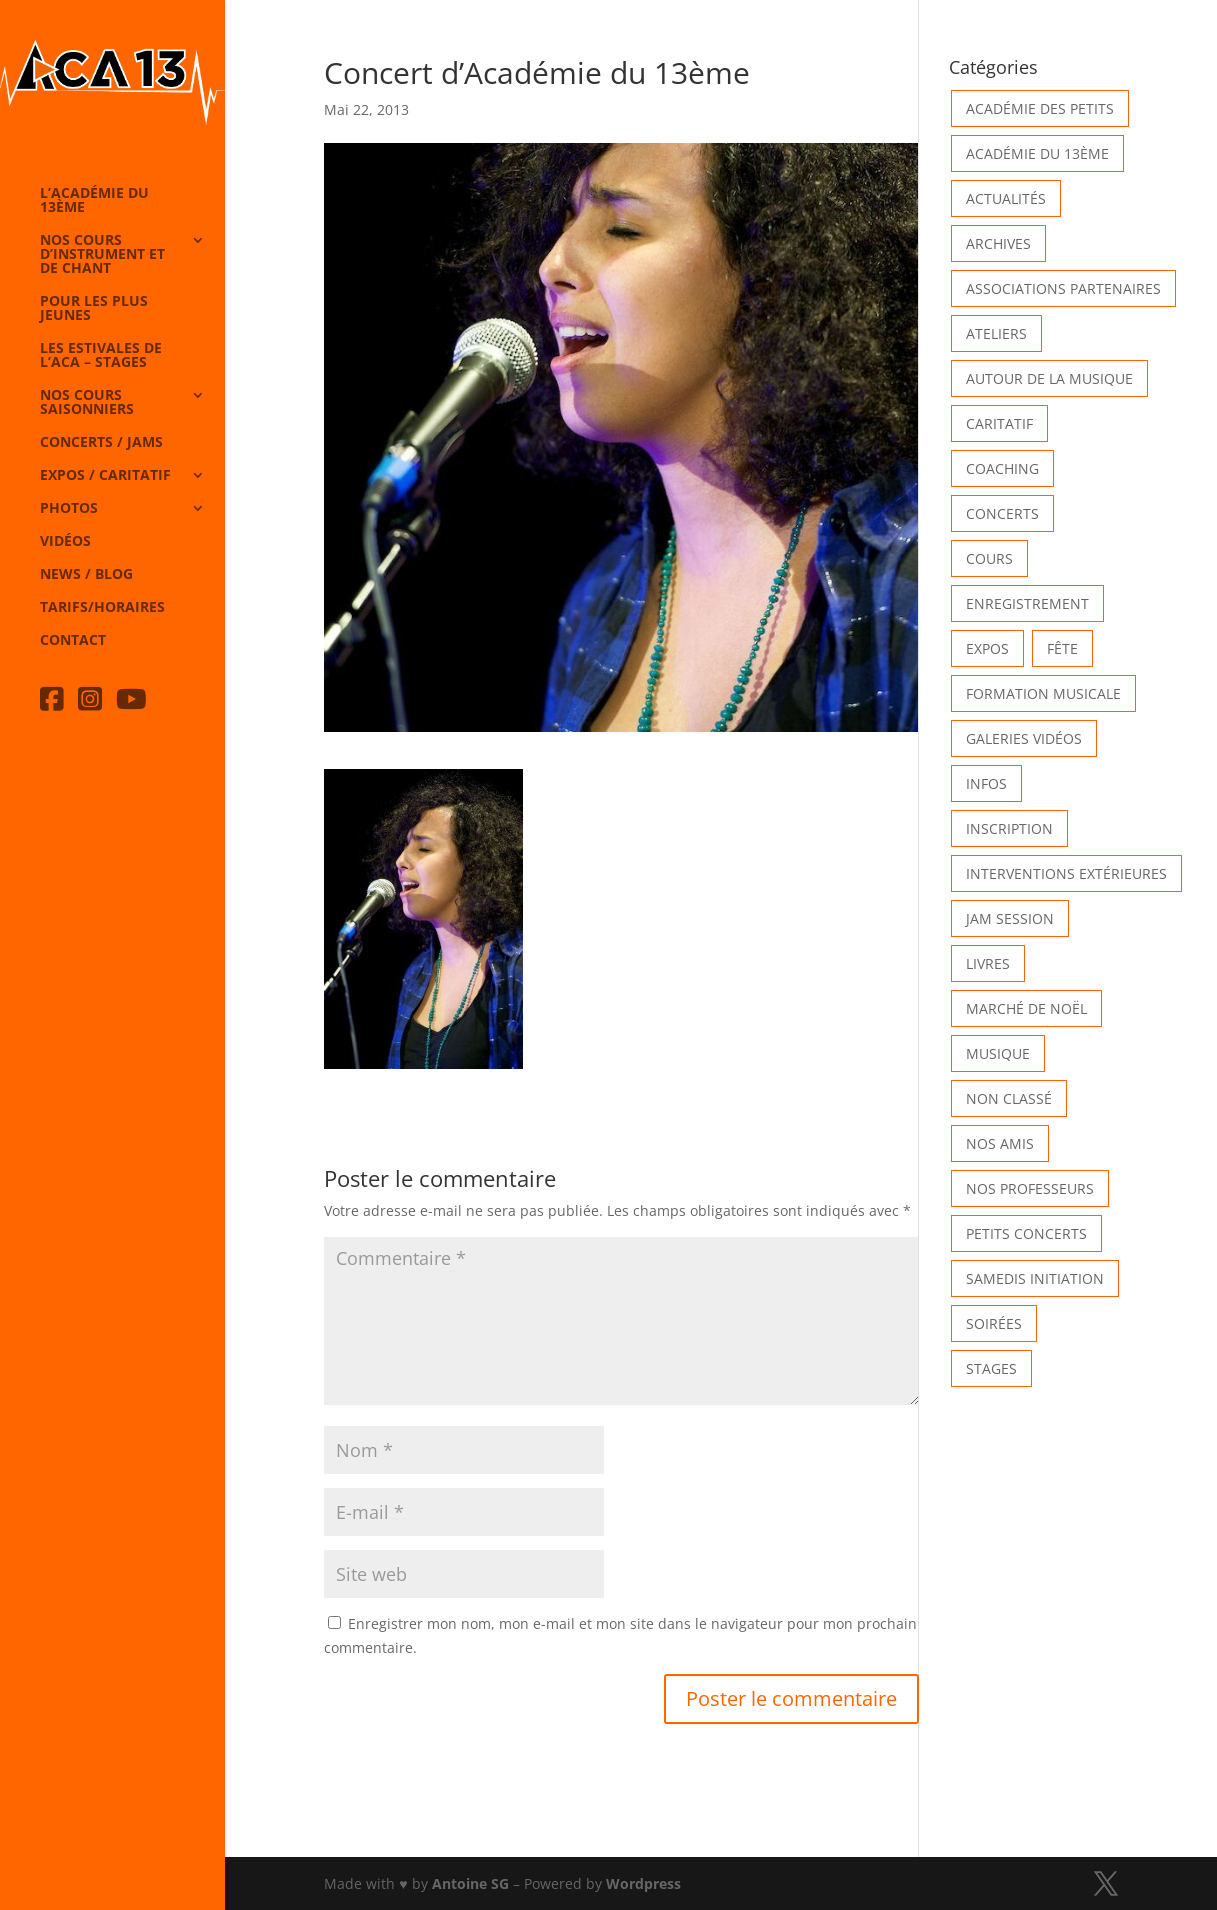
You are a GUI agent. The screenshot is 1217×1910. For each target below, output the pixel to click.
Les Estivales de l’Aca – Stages (101, 356)
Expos (987, 648)
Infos (986, 783)
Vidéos (65, 542)
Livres (988, 963)
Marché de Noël (1026, 1008)
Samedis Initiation (1035, 1278)
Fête (1062, 648)
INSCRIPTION (1009, 828)
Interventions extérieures (1066, 873)
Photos (69, 509)
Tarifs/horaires (102, 608)
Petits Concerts (1026, 1233)
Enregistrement (1027, 603)
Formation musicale (1043, 693)
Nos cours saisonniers (87, 403)
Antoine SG (470, 1883)
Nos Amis (1000, 1143)
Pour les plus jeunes (94, 309)
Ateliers (996, 333)
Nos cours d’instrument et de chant (102, 255)
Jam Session (1010, 918)
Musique (998, 1053)
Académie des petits (1040, 108)
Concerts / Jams (101, 443)
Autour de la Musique (1049, 378)
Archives (998, 243)
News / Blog (86, 575)
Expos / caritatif (105, 476)
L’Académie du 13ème (94, 201)
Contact (73, 641)
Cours (989, 558)
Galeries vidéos (1024, 738)
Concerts (1002, 513)
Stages (991, 1368)
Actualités (1006, 198)
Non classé (1009, 1098)
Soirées (994, 1323)
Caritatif (999, 423)
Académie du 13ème (1037, 153)
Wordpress (643, 1883)
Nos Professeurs (1030, 1188)
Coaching (1002, 468)
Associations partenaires (1063, 288)
